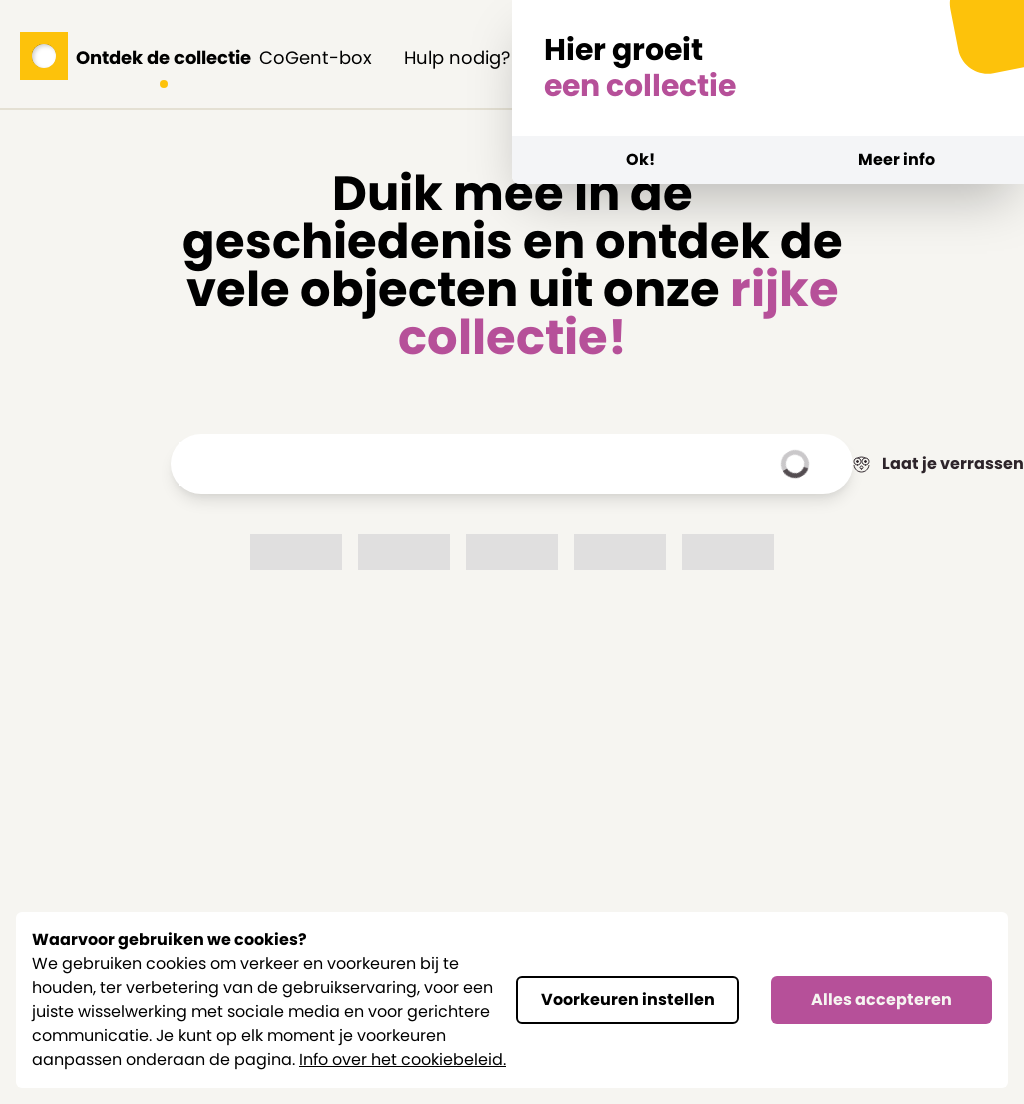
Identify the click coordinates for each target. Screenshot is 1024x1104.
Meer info (896, 159)
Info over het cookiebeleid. (402, 1059)
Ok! (640, 159)
